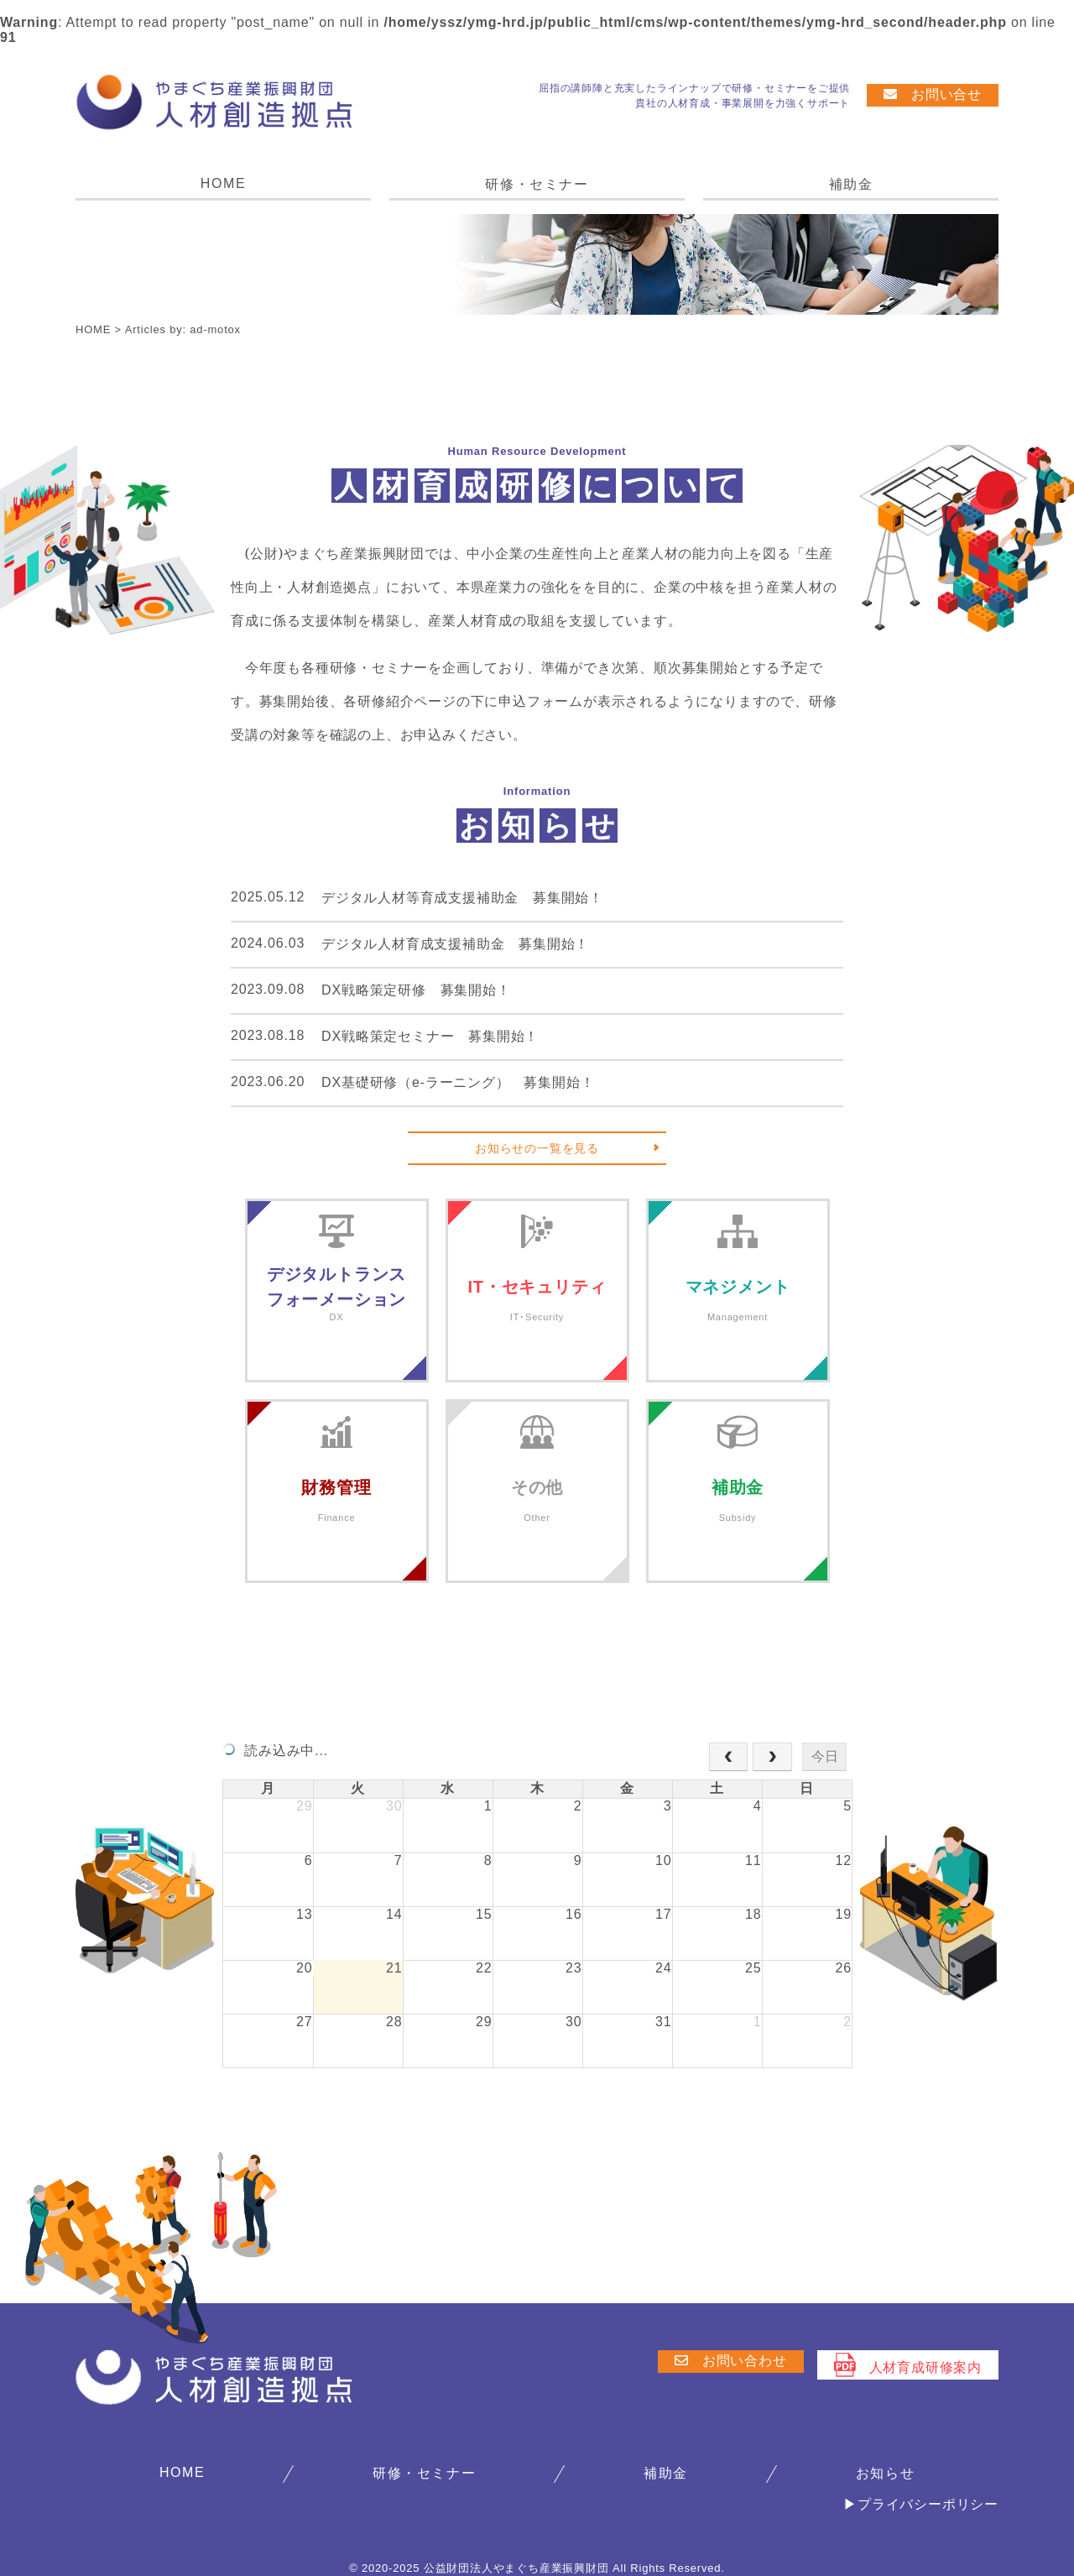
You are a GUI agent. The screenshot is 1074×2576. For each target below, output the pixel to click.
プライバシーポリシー (928, 2504)
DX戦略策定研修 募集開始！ (415, 990)
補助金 (851, 184)
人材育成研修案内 (908, 2365)
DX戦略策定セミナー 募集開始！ (430, 1036)
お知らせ (885, 2473)
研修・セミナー (536, 184)
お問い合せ (933, 94)
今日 (824, 1756)
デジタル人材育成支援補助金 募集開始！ (455, 944)
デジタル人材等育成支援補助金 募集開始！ (462, 898)
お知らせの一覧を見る (537, 1148)
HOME (223, 183)
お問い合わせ (731, 2361)
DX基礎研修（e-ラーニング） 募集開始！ (457, 1082)
